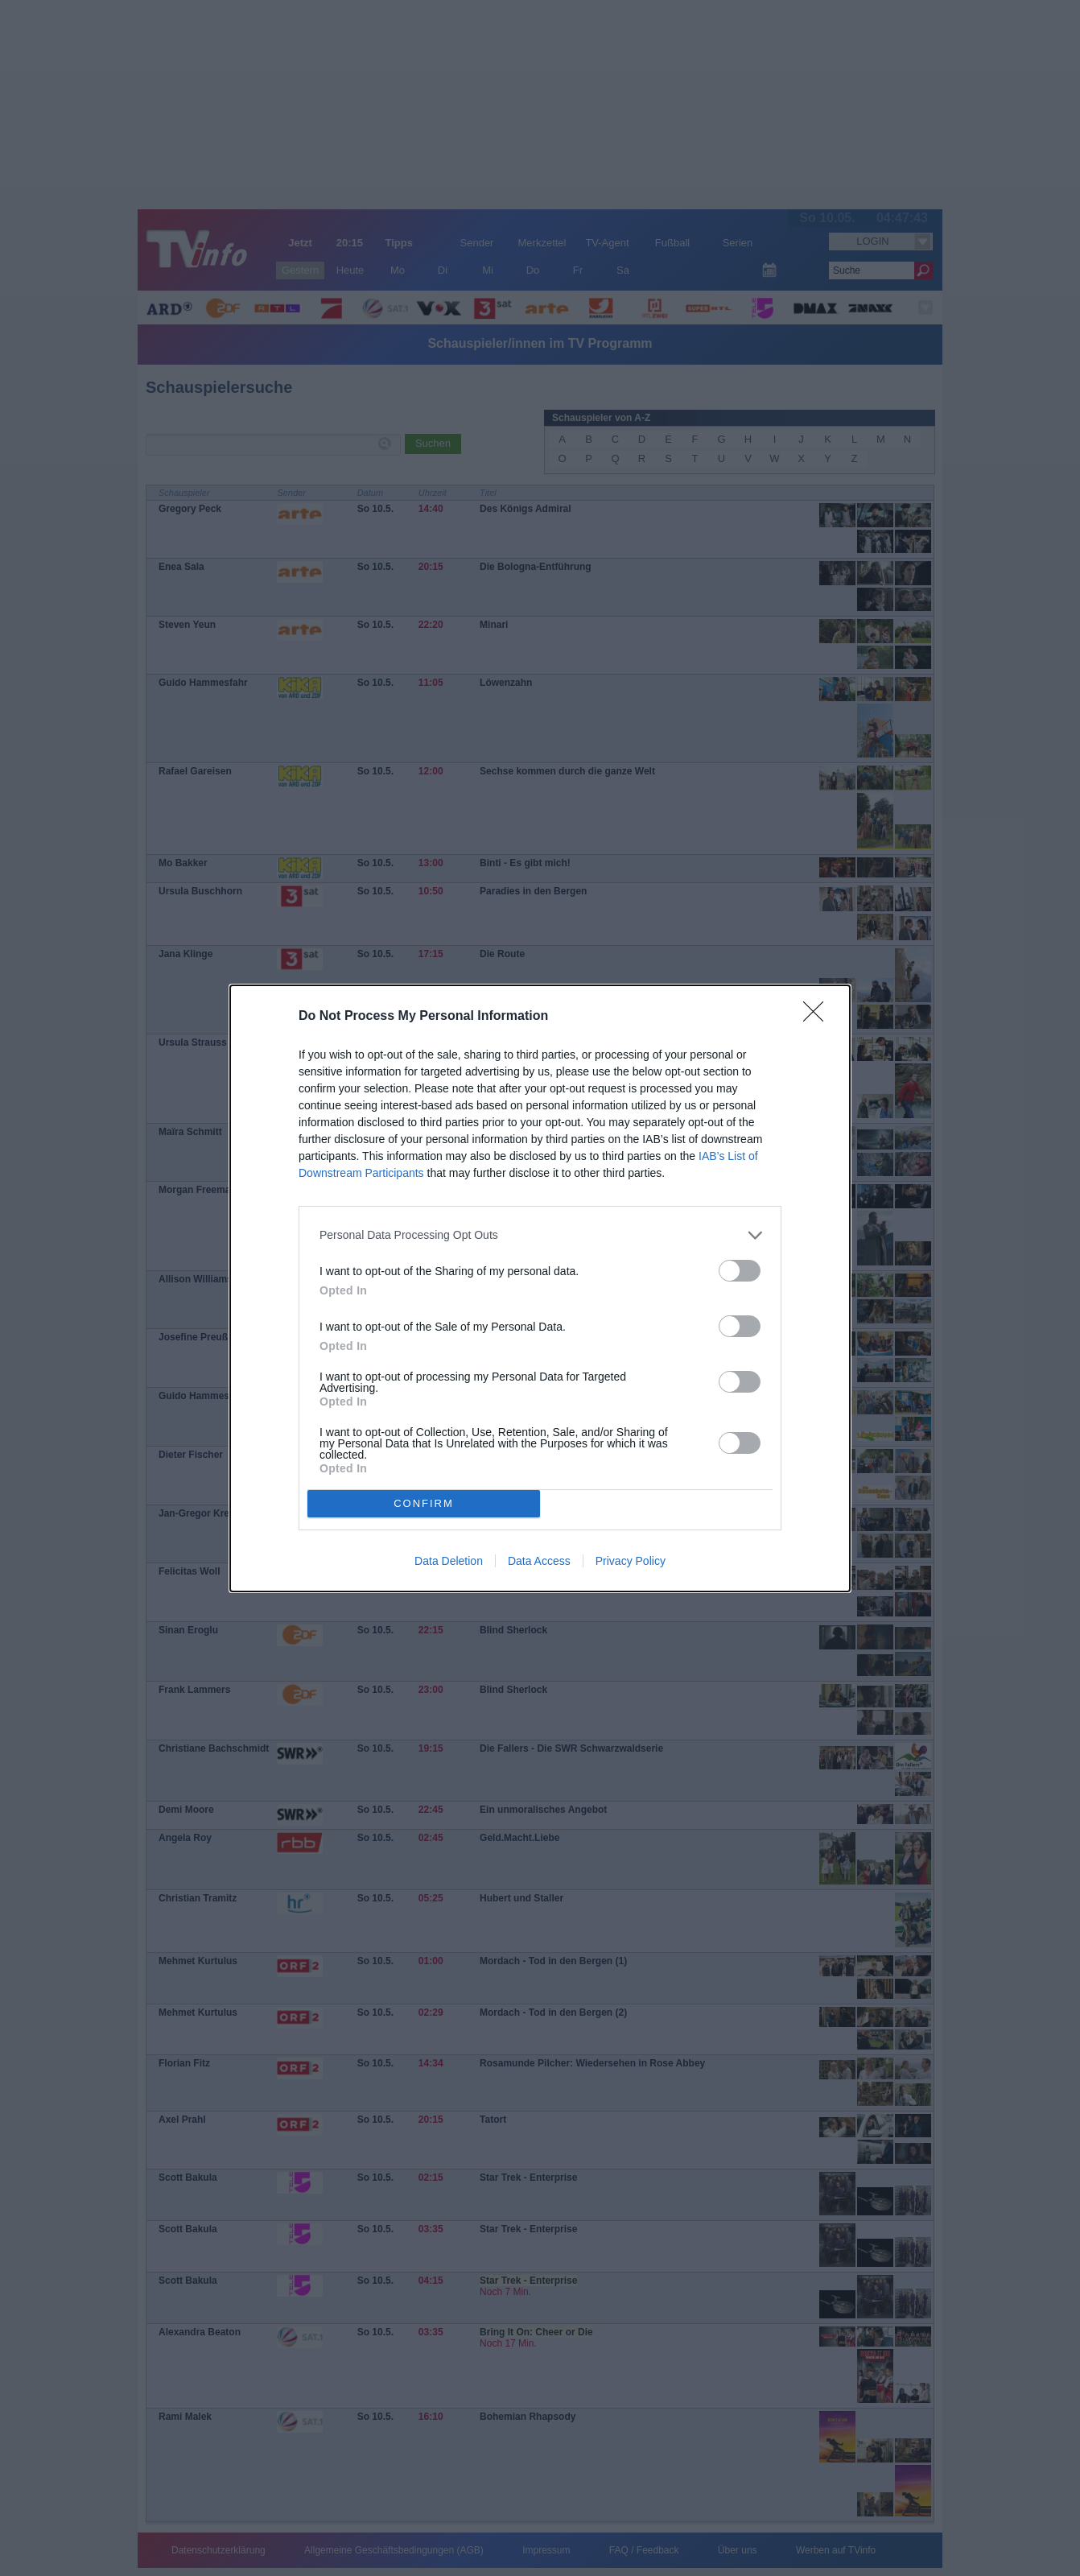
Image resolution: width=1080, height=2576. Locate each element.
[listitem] (540, 1235)
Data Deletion (448, 1560)
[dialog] (540, 1288)
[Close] (818, 1016)
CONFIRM (424, 1503)
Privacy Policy (631, 1560)
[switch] (740, 1271)
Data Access (539, 1560)
